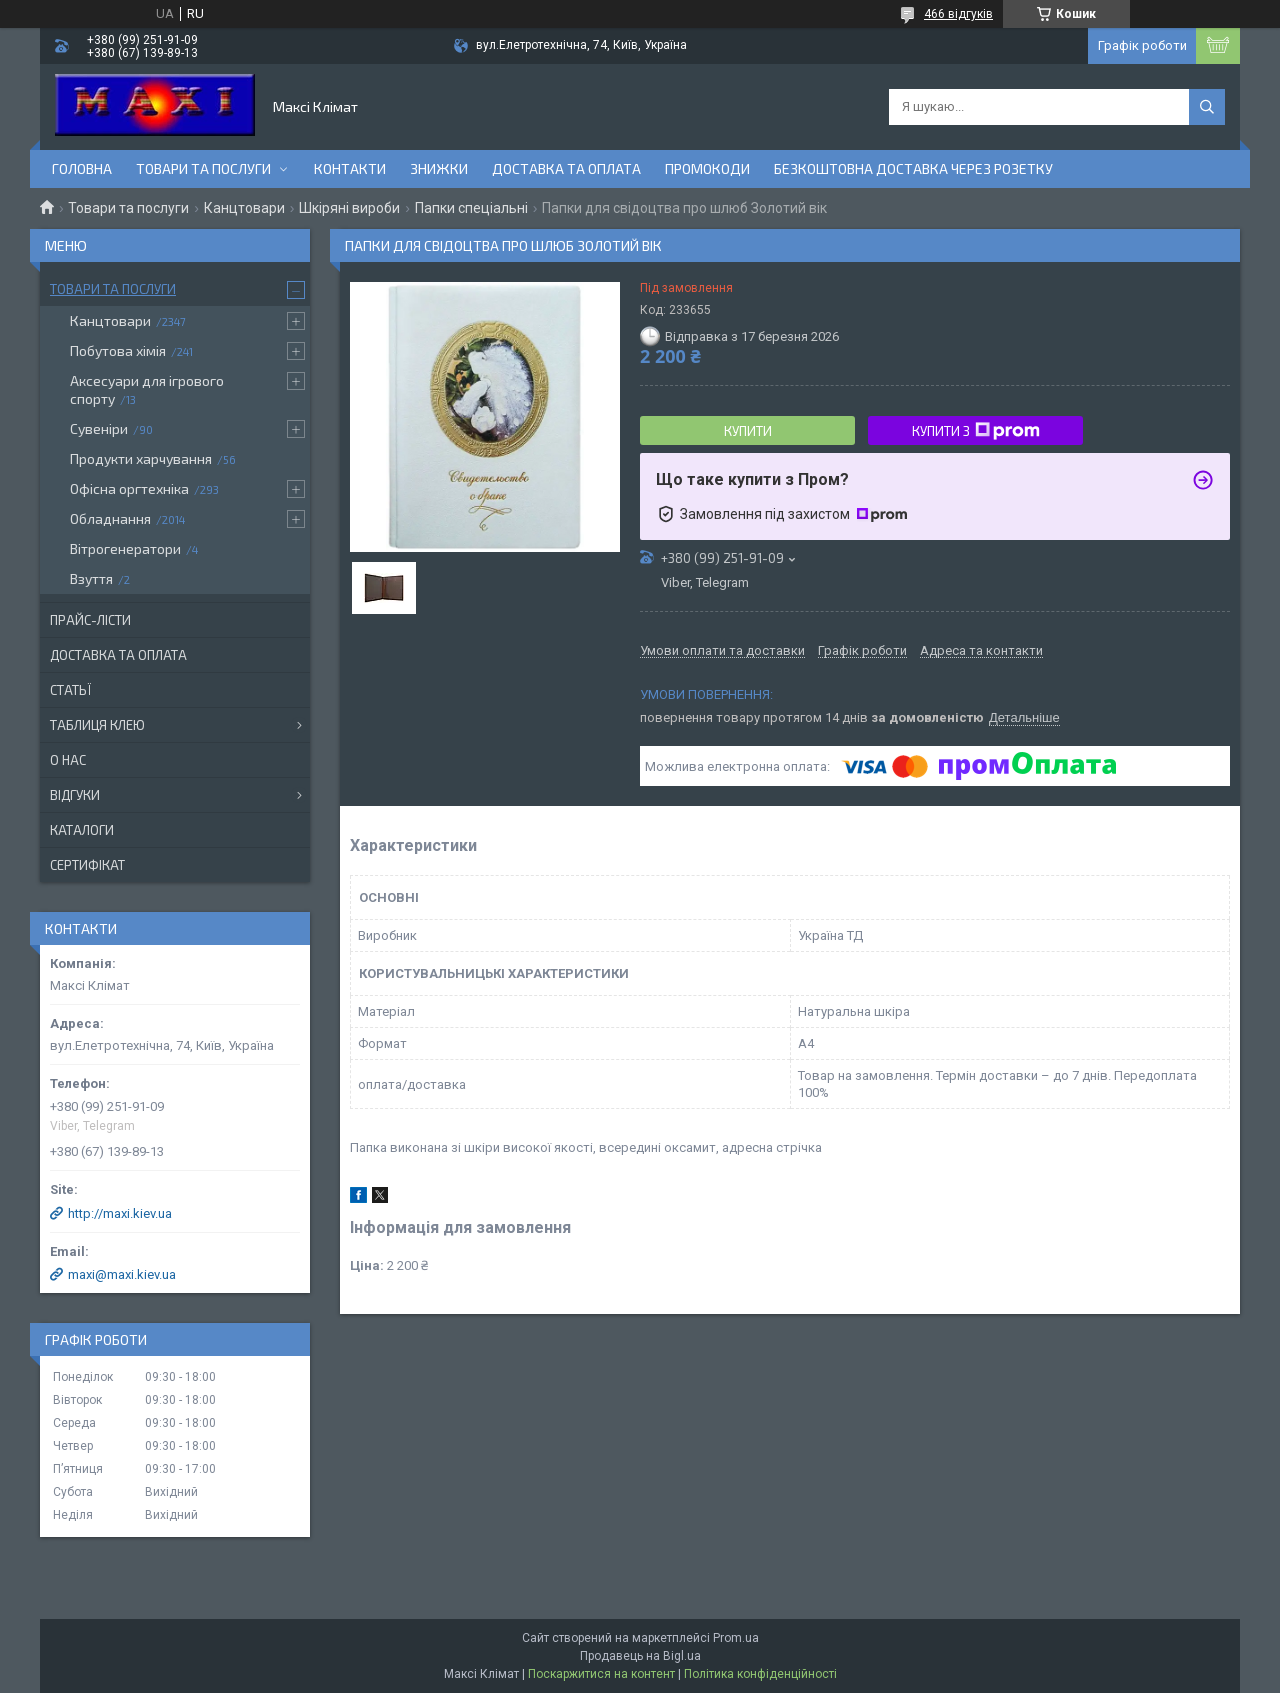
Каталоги (82, 830)
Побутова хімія (118, 350)
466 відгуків (958, 14)
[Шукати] (1207, 107)
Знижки (439, 168)
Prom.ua (736, 1638)
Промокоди (707, 168)
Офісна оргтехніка (129, 488)
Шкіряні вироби (349, 208)
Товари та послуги (203, 168)
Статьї (70, 690)
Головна (82, 168)
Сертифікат (87, 865)
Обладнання (110, 518)
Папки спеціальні (471, 208)
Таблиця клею (97, 725)
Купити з (976, 431)
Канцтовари (244, 208)
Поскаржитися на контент (601, 1674)
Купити (748, 431)
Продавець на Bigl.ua (640, 1656)
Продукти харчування (141, 458)
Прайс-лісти (90, 620)
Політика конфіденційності (760, 1674)
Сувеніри (99, 428)
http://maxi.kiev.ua (120, 1213)
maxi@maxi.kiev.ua (122, 1274)
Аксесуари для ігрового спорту (147, 389)
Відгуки (75, 795)
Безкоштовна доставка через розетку (913, 168)
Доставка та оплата (566, 168)
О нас (68, 760)
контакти (350, 168)
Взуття (91, 578)
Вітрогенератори (125, 548)
